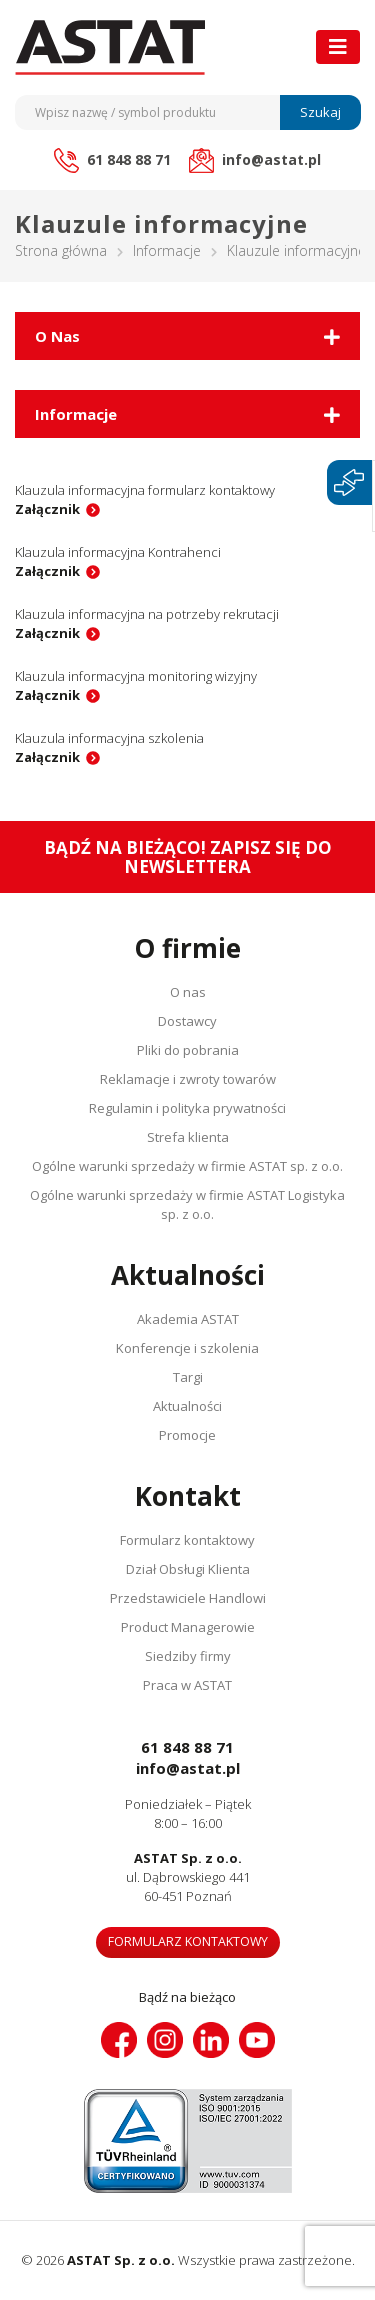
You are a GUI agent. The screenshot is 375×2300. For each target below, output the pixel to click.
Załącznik (47, 509)
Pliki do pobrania (188, 1050)
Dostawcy (187, 1021)
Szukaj (320, 112)
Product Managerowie (188, 1627)
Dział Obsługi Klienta (188, 1569)
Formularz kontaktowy (187, 1540)
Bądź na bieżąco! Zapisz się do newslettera (188, 857)
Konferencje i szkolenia (187, 1348)
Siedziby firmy (188, 1656)
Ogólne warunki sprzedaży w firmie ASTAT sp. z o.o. (187, 1166)
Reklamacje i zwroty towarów (188, 1079)
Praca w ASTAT (187, 1685)
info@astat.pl (188, 1768)
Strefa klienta (188, 1137)
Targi (188, 1377)
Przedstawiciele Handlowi (188, 1598)
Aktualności (187, 1406)
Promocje (187, 1435)
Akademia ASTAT (188, 1319)
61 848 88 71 (187, 1747)
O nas (188, 992)
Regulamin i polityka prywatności (187, 1108)
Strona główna (61, 250)
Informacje (167, 250)
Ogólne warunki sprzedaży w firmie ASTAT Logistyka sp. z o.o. (187, 1204)
